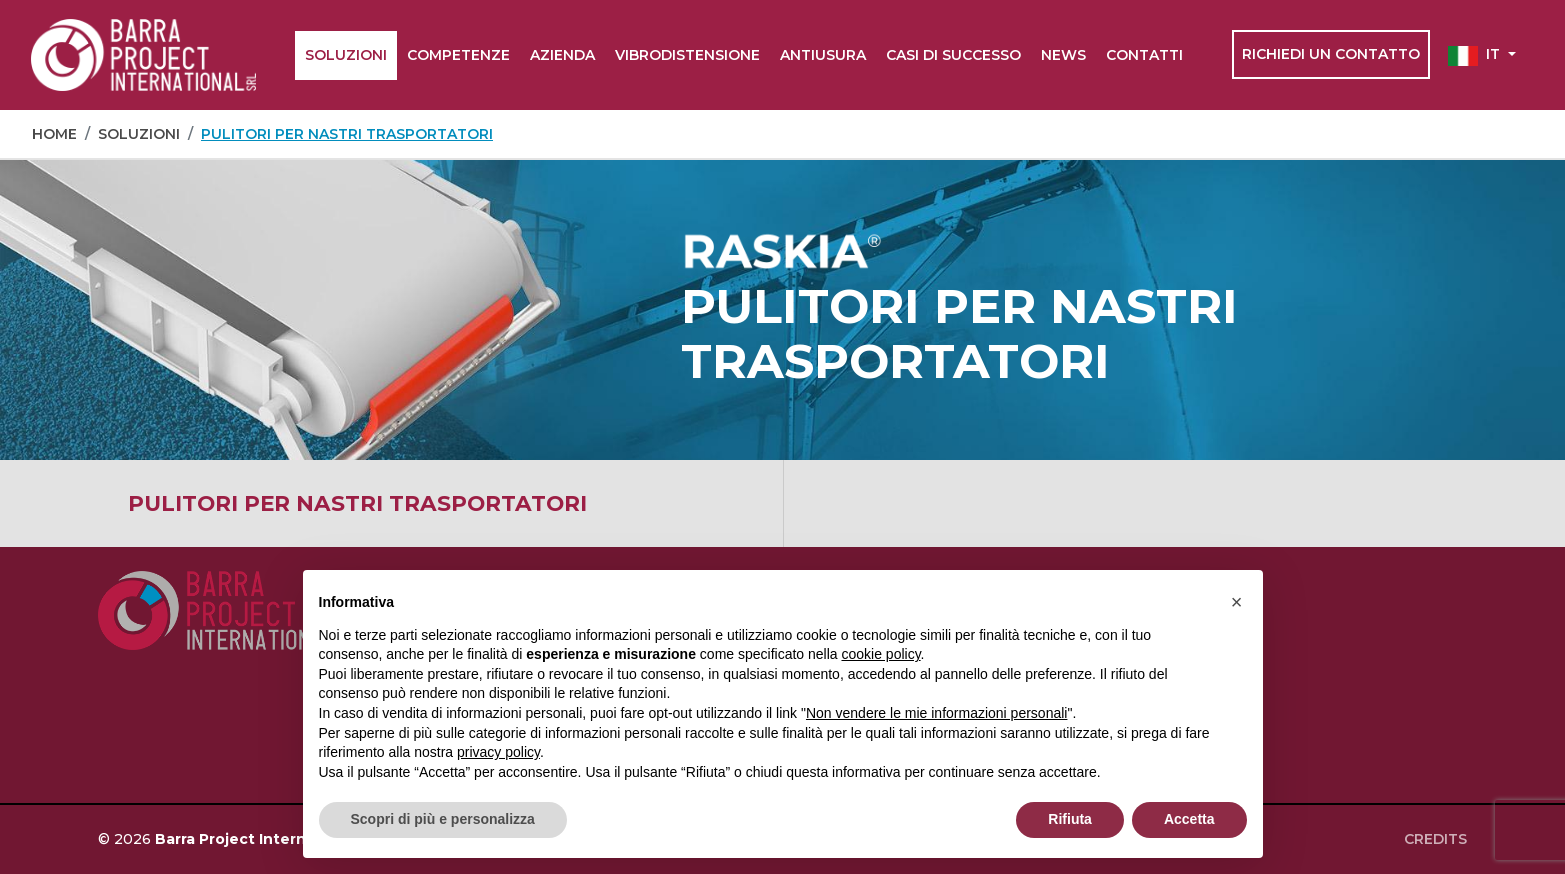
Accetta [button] (1189, 819)
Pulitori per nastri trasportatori (357, 503)
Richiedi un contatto (1331, 54)
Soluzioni (346, 55)
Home (54, 134)
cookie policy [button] (880, 654)
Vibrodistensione (687, 55)
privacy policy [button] (498, 752)
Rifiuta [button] (1070, 819)
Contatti (1144, 55)
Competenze (458, 55)
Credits (1435, 839)
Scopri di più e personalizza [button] (443, 819)
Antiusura (823, 55)
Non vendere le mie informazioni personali (936, 713)
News (1063, 55)
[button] (1482, 54)
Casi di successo (953, 55)
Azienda (562, 55)
